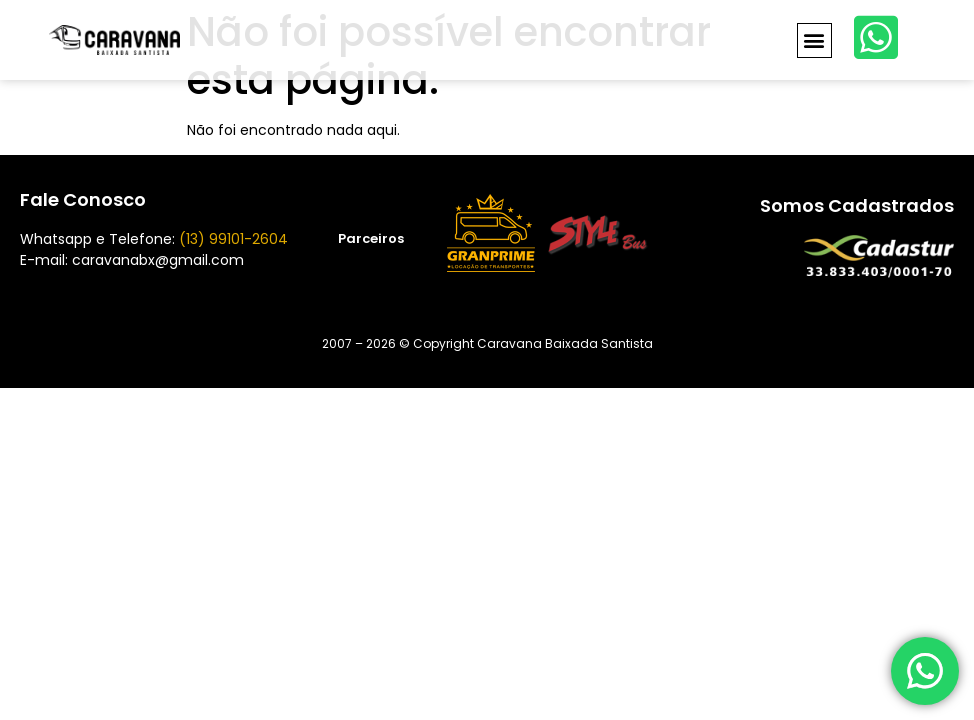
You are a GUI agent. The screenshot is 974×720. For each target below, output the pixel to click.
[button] (814, 40)
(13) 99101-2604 (233, 239)
